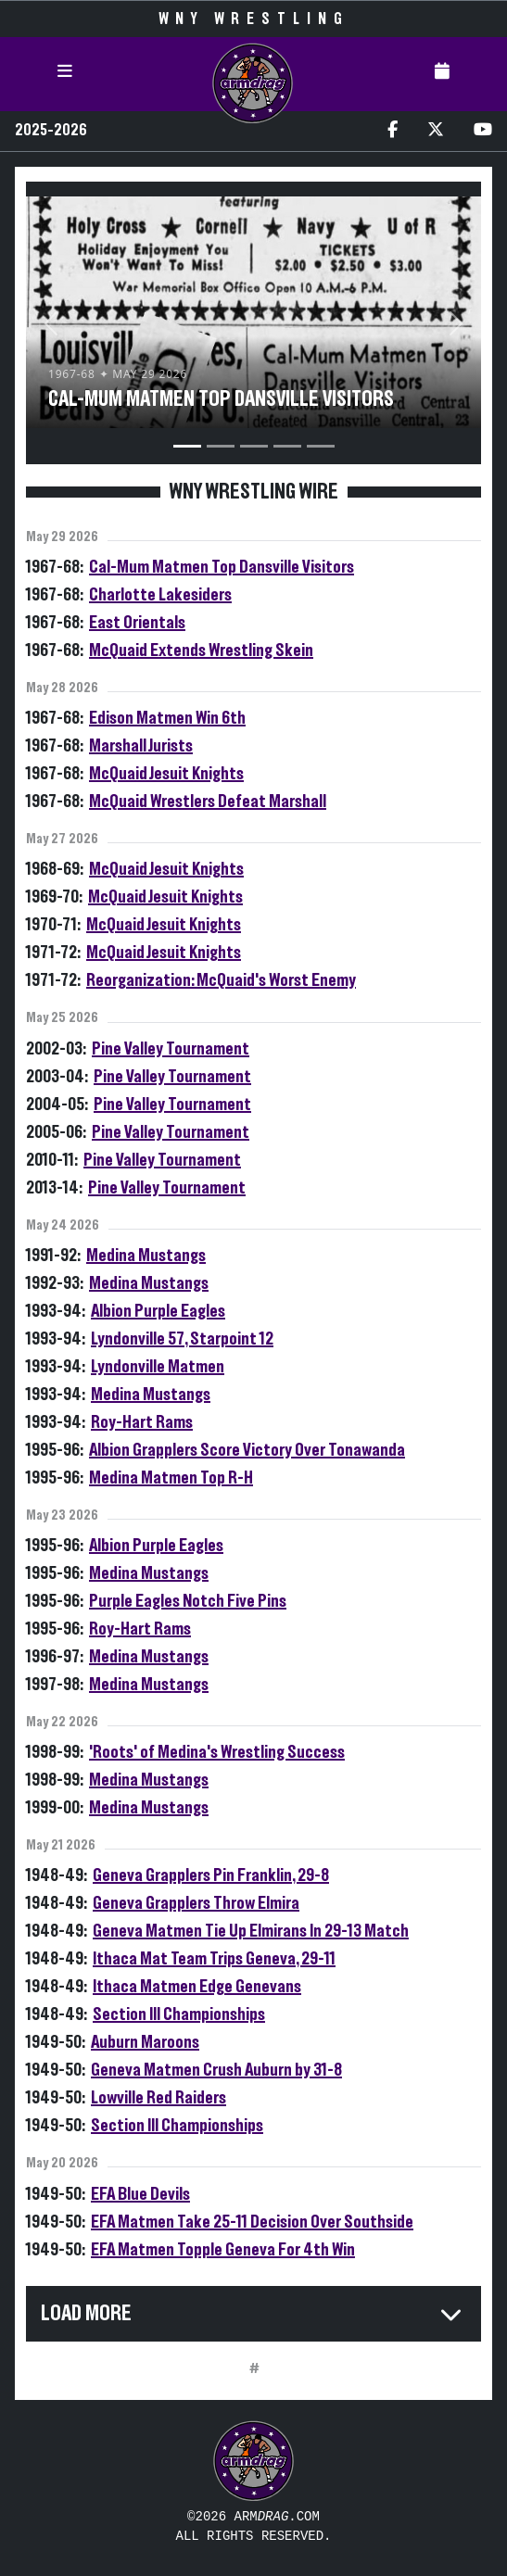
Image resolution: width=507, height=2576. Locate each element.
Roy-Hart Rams (142, 1422)
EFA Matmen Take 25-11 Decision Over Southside (252, 2222)
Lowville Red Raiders (158, 2098)
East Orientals (137, 622)
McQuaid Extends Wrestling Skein (201, 650)
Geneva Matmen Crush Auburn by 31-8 (216, 2070)
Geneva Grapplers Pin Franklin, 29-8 (211, 1875)
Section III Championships (179, 2014)
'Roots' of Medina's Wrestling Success (217, 1752)
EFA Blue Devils (140, 2194)
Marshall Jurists (141, 746)
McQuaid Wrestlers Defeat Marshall (207, 801)
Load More (86, 2314)
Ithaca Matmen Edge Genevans (197, 1986)
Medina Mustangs (146, 1255)
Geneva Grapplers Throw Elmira (196, 1903)
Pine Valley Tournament (170, 1049)
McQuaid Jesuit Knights (166, 773)
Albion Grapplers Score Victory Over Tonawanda (247, 1450)
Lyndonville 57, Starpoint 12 (182, 1339)
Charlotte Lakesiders (160, 595)
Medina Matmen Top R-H (171, 1478)
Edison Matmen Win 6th (167, 718)
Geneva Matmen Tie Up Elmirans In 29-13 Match (251, 1931)
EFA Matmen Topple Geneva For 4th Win (223, 2250)
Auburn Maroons (145, 2042)
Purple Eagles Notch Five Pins (187, 1601)
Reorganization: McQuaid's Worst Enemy (221, 980)
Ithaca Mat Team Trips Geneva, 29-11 (214, 1959)
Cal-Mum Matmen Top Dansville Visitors (221, 567)
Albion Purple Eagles (158, 1311)
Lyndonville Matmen (157, 1366)
